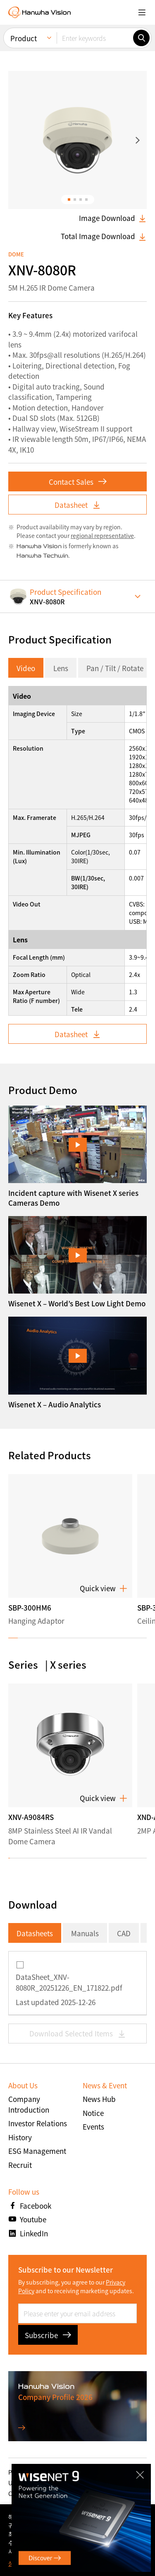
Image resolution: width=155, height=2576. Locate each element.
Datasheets (35, 1933)
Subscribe (48, 2335)
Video (26, 668)
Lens (60, 668)
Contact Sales (78, 482)
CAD (124, 1933)
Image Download (113, 218)
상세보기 (19, 2563)
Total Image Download (104, 236)
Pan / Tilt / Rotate (114, 668)
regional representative (102, 535)
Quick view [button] (103, 1589)
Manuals (85, 1933)
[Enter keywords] (95, 38)
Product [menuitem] (23, 38)
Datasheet (78, 505)
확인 (133, 2540)
